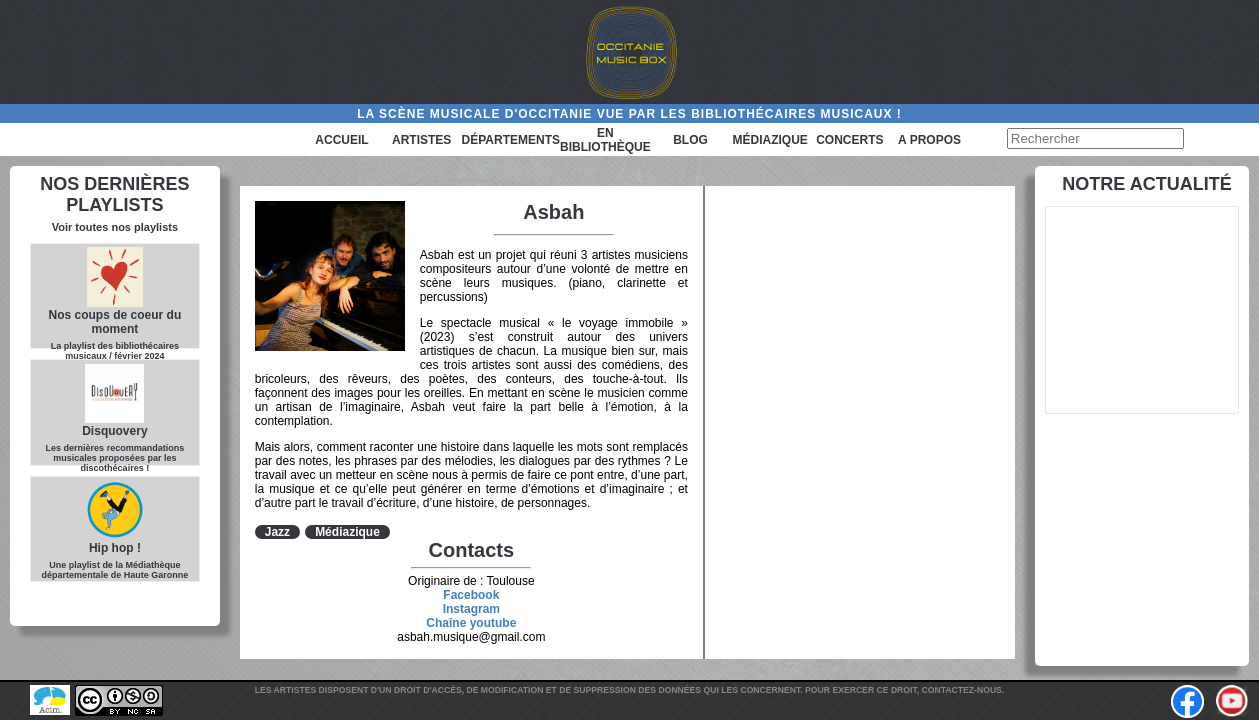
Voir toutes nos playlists (115, 227)
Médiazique (770, 140)
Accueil (341, 140)
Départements (511, 140)
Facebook (471, 595)
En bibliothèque (605, 140)
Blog (690, 140)
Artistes (421, 140)
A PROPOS (929, 140)
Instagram (471, 609)
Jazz (277, 532)
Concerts (849, 140)
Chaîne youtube (471, 623)
